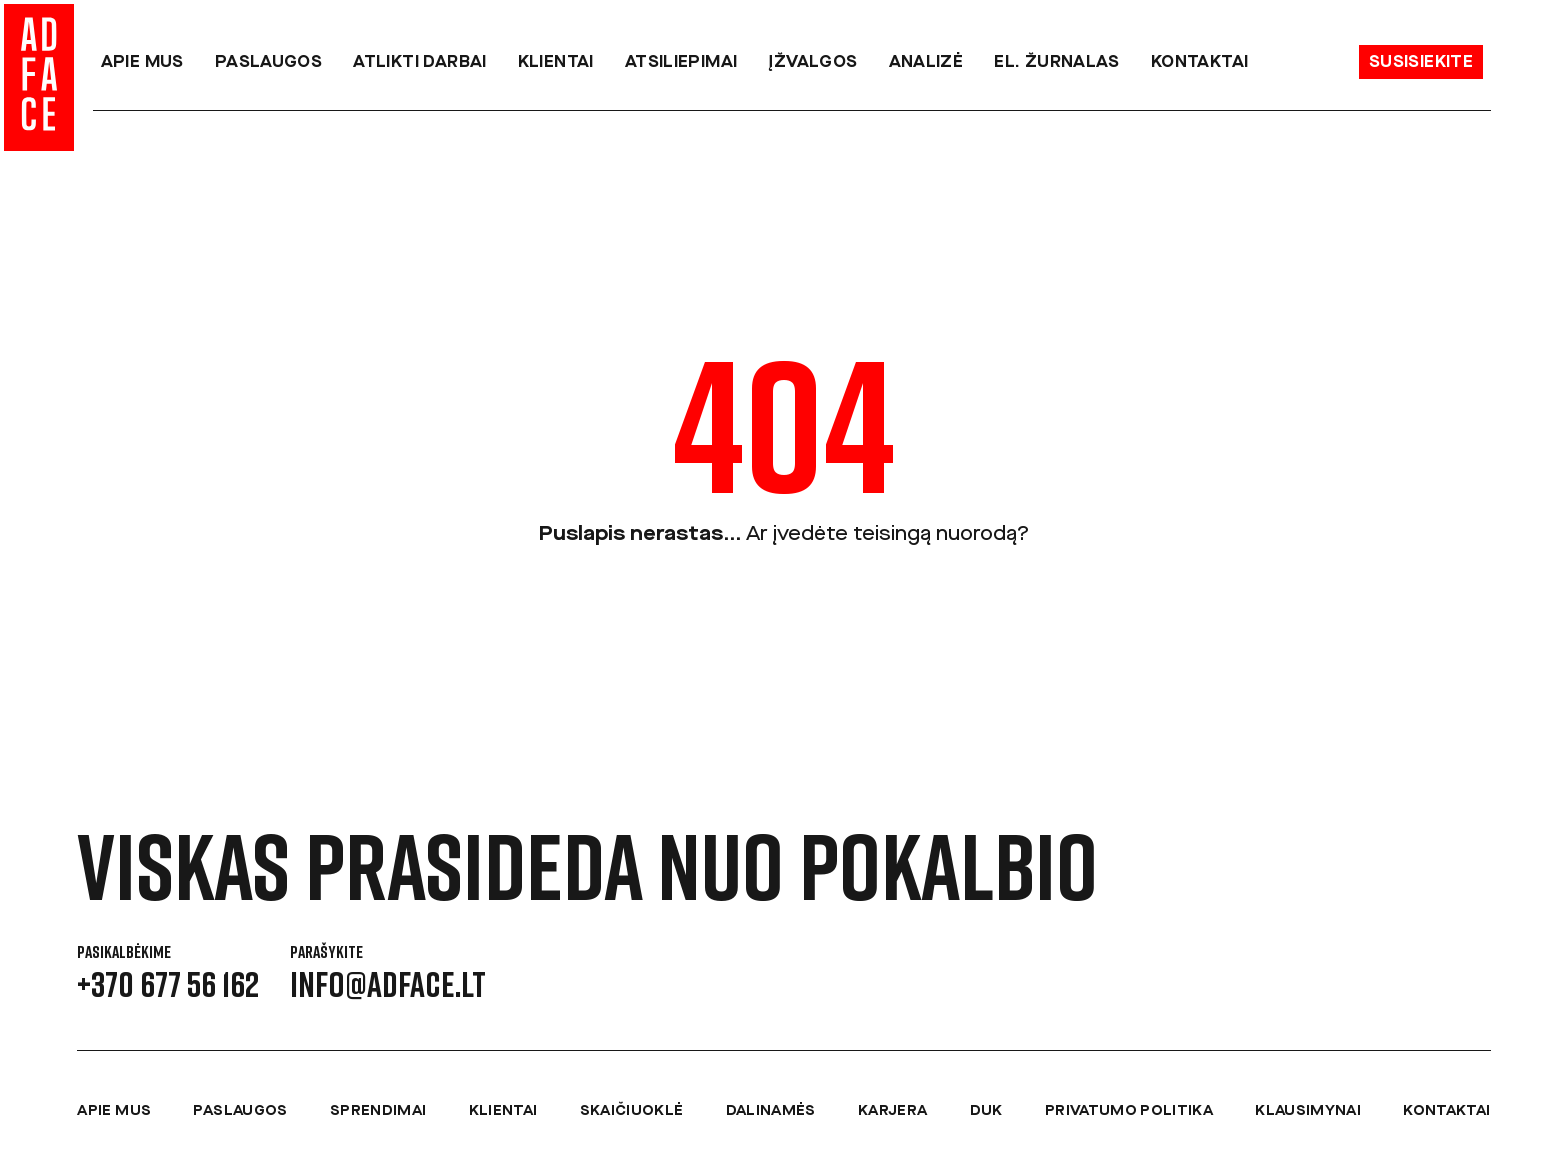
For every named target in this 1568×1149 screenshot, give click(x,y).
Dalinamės (771, 1111)
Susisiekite (1421, 62)
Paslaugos (269, 62)
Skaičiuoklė (632, 1111)
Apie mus (142, 62)
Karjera (892, 1111)
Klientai (556, 62)
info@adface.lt (388, 984)
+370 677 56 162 (168, 984)
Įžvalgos (812, 62)
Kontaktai (1200, 62)
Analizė (926, 62)
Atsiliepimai (681, 62)
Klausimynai (1308, 1111)
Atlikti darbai (419, 62)
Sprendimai (378, 1111)
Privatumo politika (1129, 1111)
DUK (986, 1111)
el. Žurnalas (1057, 62)
